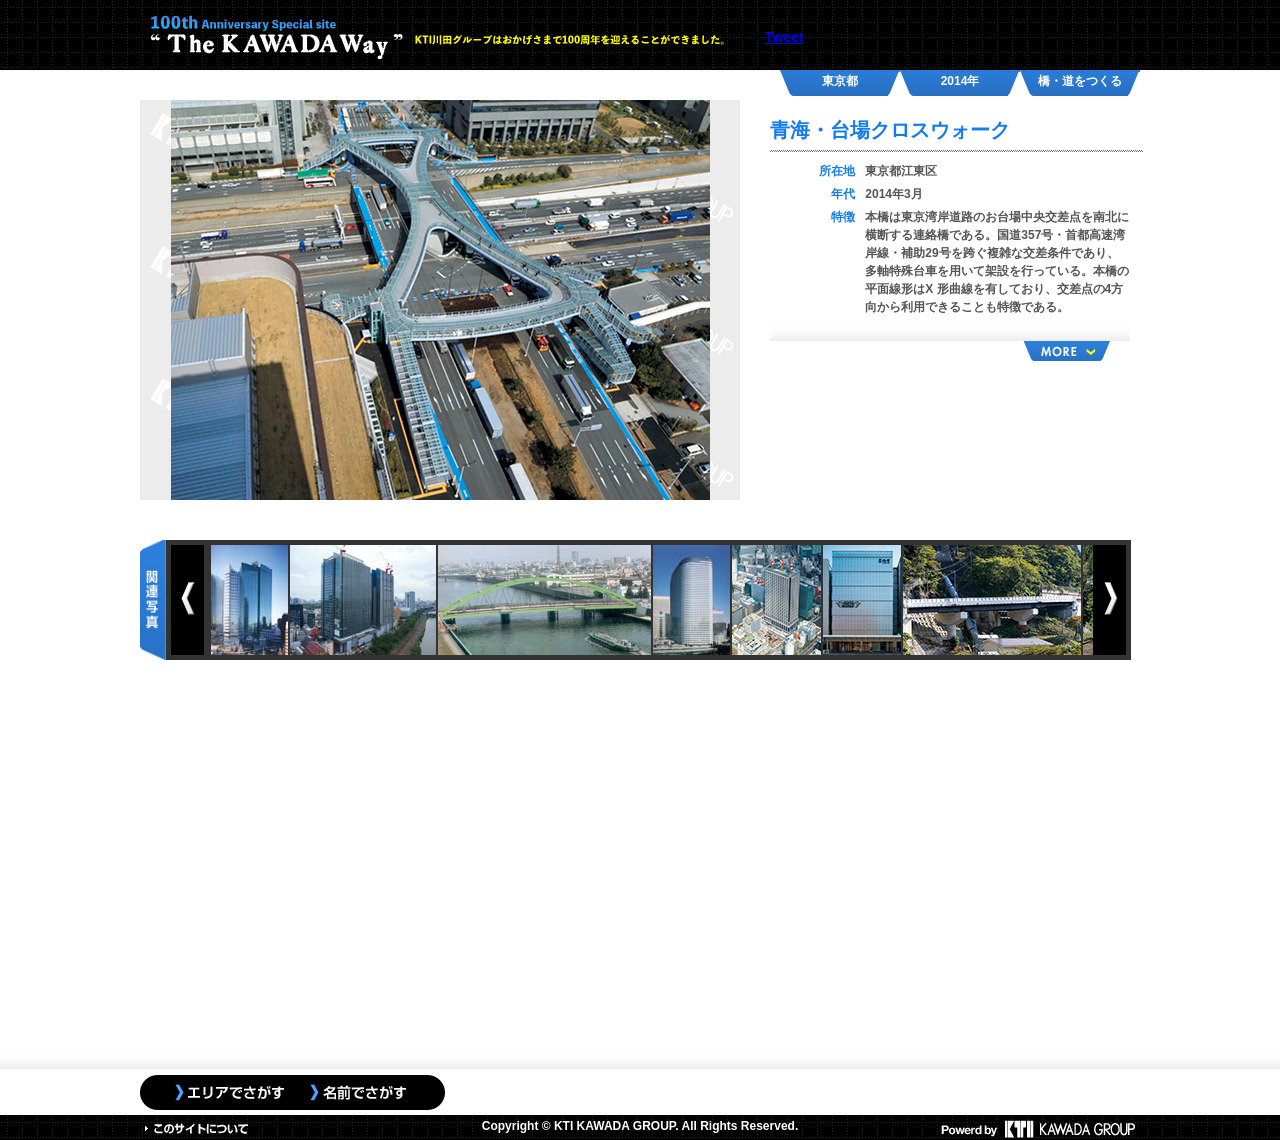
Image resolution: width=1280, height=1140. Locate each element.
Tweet (784, 37)
